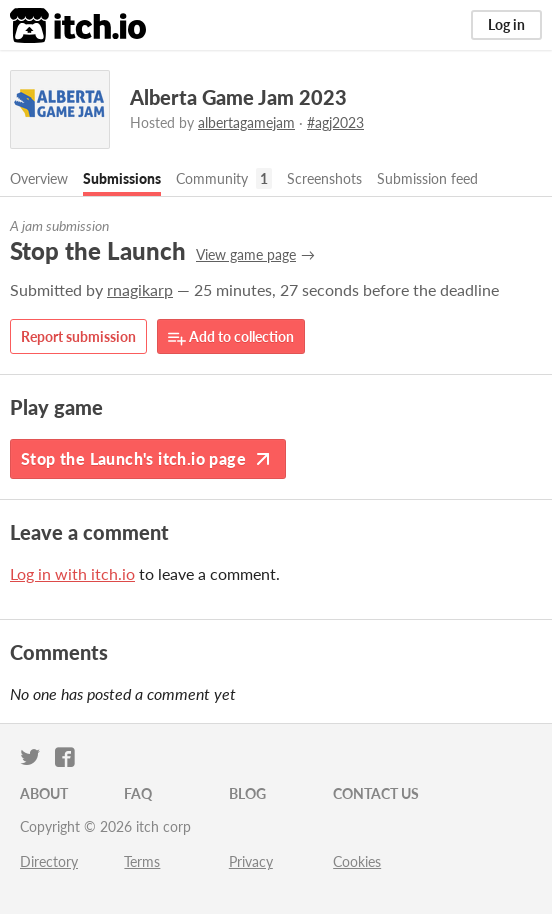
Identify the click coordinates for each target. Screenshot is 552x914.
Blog (247, 793)
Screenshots (324, 178)
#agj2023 (335, 122)
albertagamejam (246, 122)
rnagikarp (140, 289)
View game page (246, 254)
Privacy (251, 861)
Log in (506, 24)
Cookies (357, 861)
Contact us (376, 793)
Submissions (122, 178)
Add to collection (231, 337)
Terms (142, 861)
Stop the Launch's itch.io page (148, 459)
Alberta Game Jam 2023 (238, 97)
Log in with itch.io (72, 573)
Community (212, 178)
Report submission (78, 336)
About (44, 793)
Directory (49, 861)
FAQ (138, 793)
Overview (39, 178)
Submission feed (427, 178)
